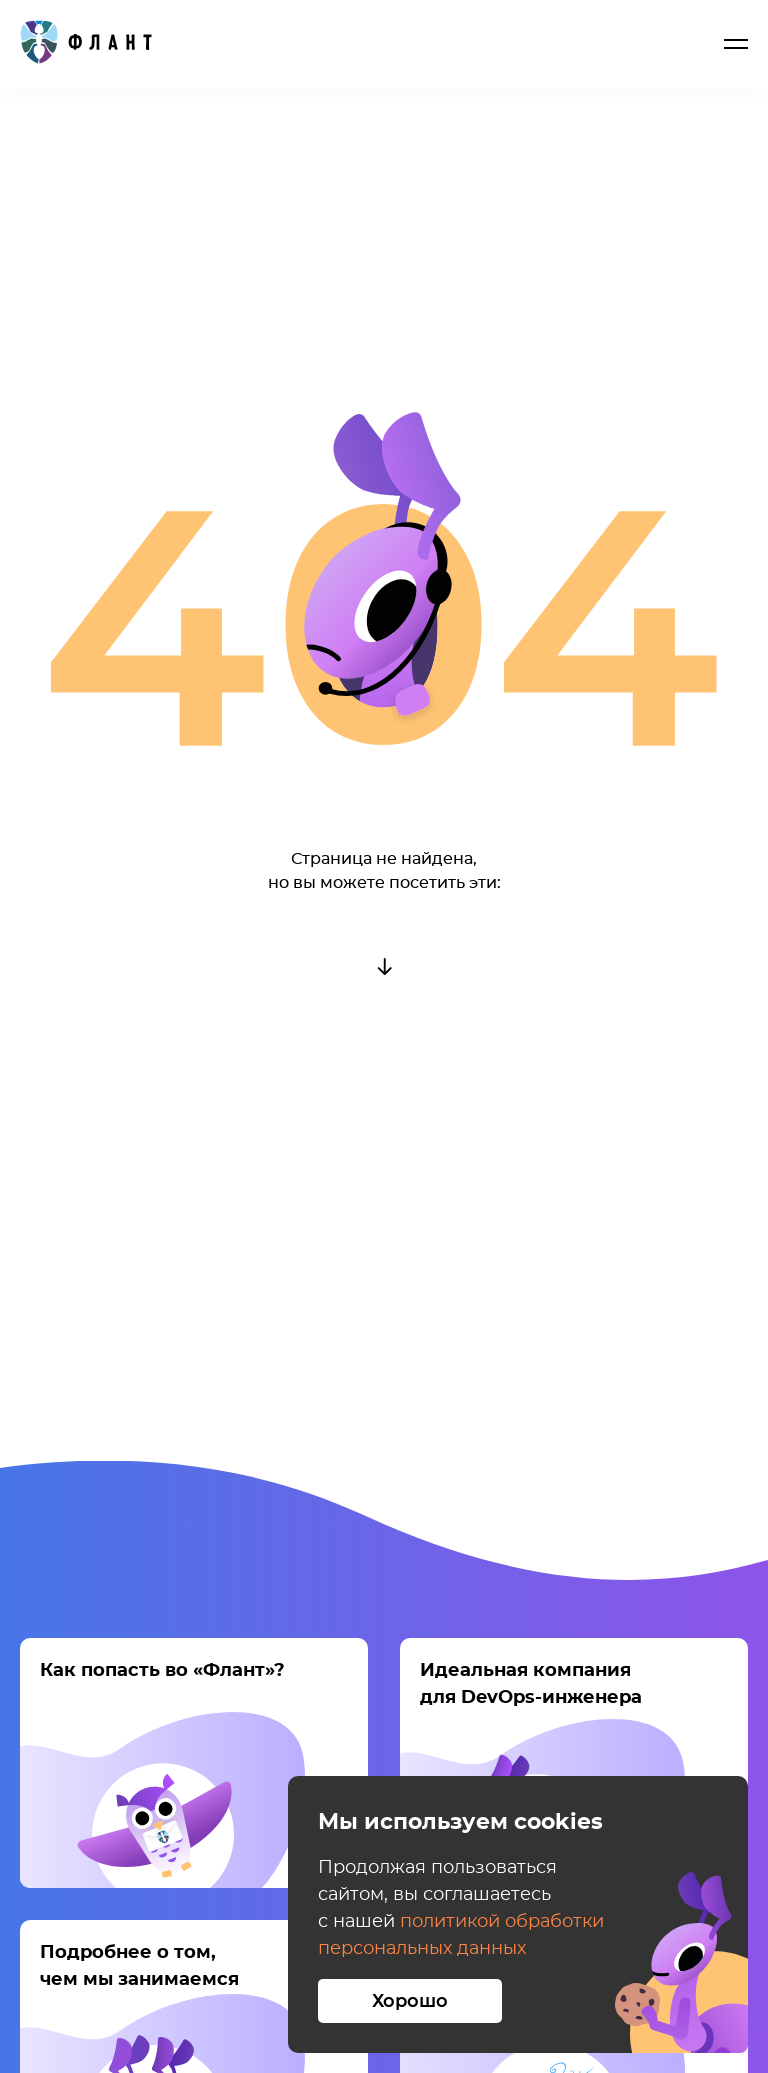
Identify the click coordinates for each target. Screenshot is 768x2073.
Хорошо (410, 2002)
